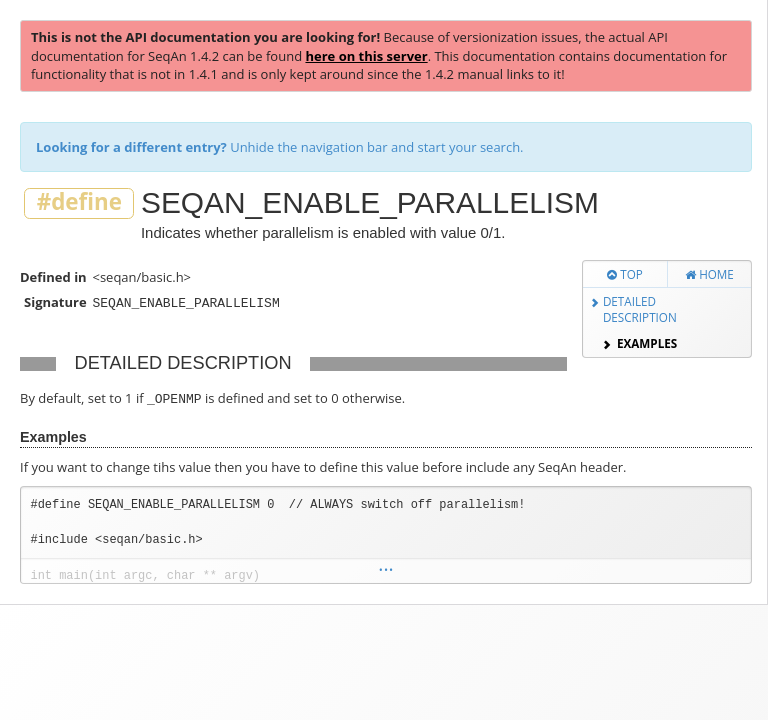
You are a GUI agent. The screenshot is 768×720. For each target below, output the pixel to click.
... (385, 565)
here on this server (366, 56)
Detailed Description (640, 309)
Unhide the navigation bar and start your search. (280, 147)
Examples (647, 343)
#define (79, 202)
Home (709, 274)
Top (625, 274)
